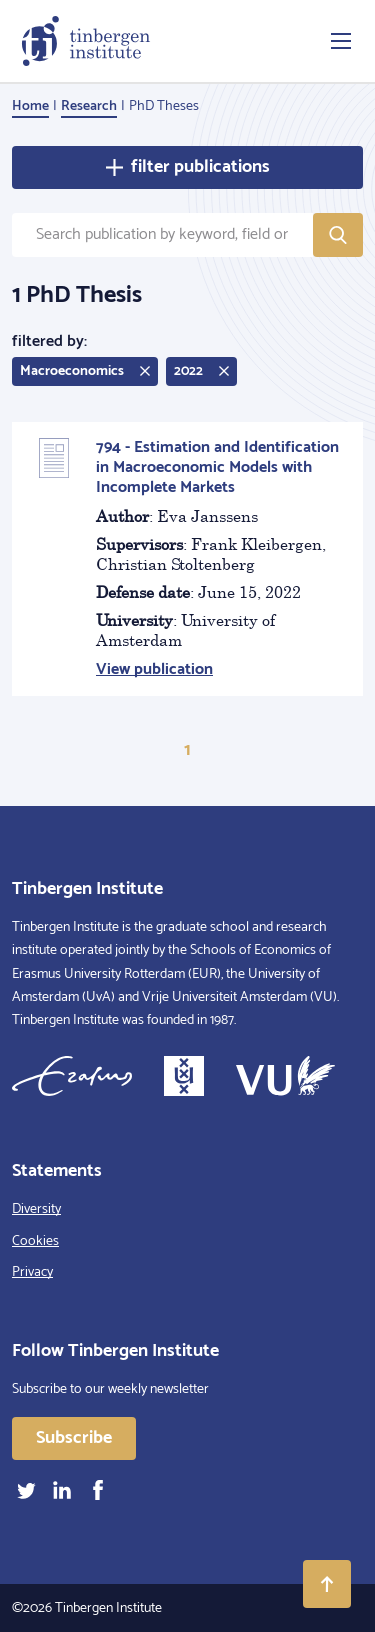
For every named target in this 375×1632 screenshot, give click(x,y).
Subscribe (74, 1438)
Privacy (32, 1272)
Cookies (35, 1241)
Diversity (36, 1209)
